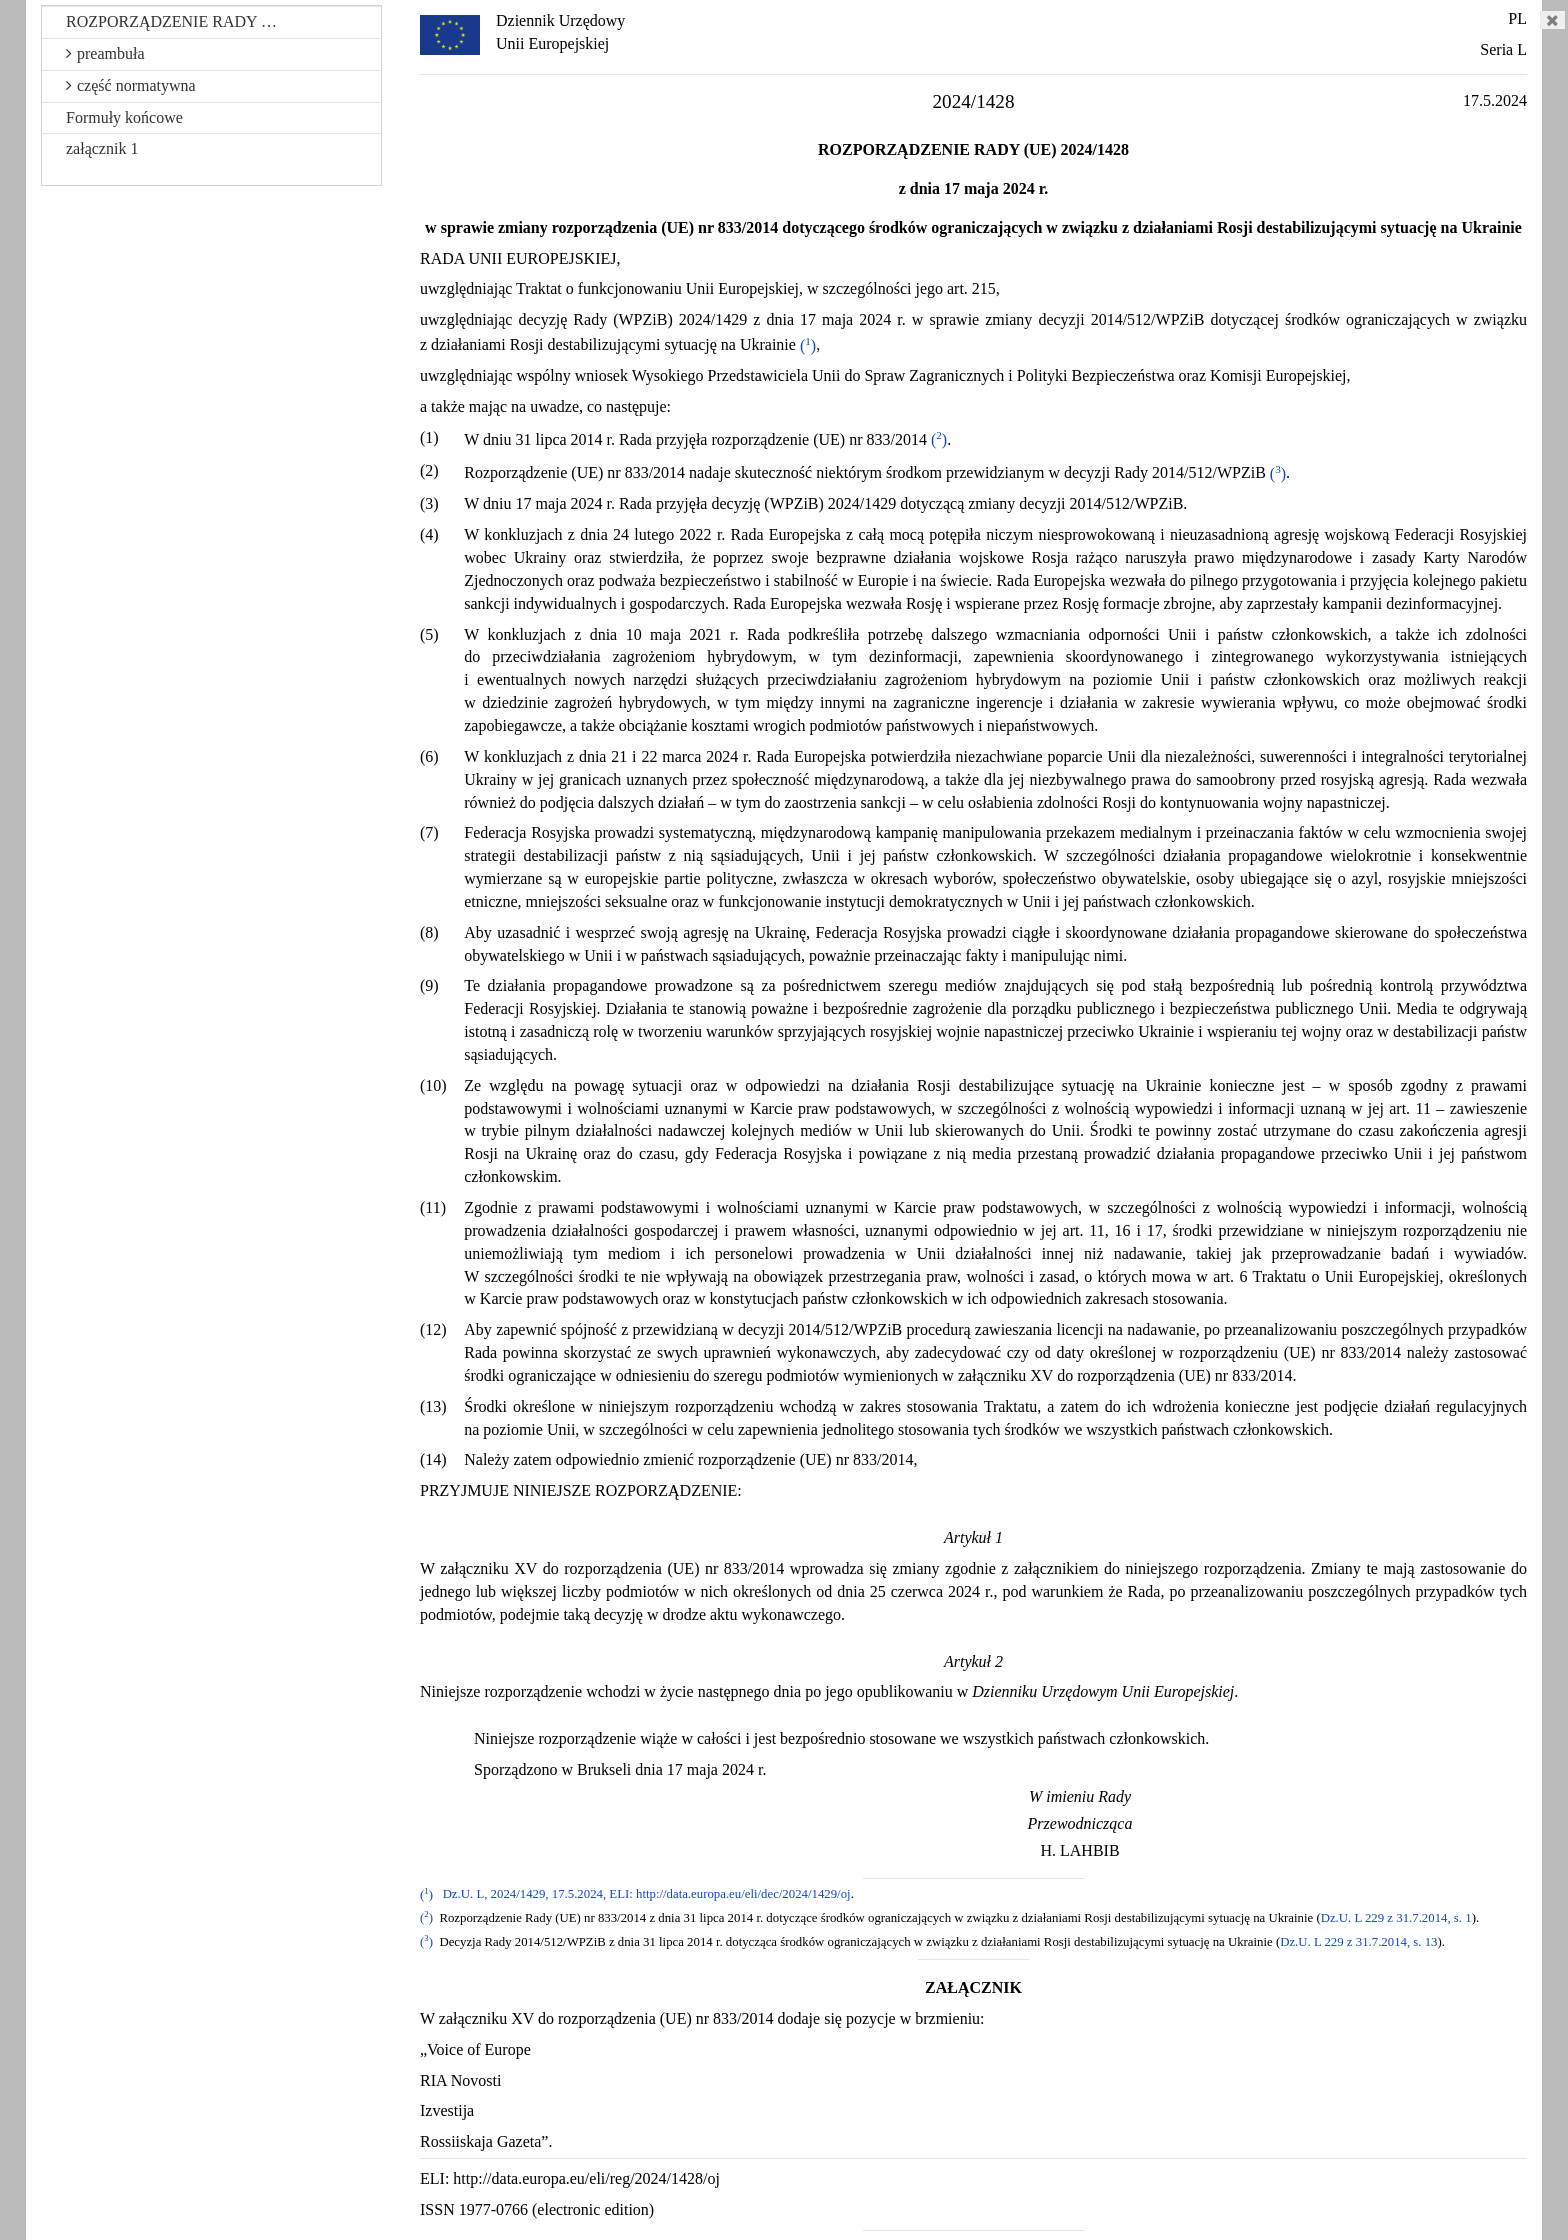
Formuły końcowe (124, 117)
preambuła (105, 53)
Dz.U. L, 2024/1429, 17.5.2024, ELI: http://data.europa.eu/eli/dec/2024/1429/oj (647, 1895)
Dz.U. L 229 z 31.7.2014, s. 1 (1396, 1918)
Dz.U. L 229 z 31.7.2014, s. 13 (1358, 1942)
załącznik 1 (102, 148)
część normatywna (131, 85)
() (808, 345)
